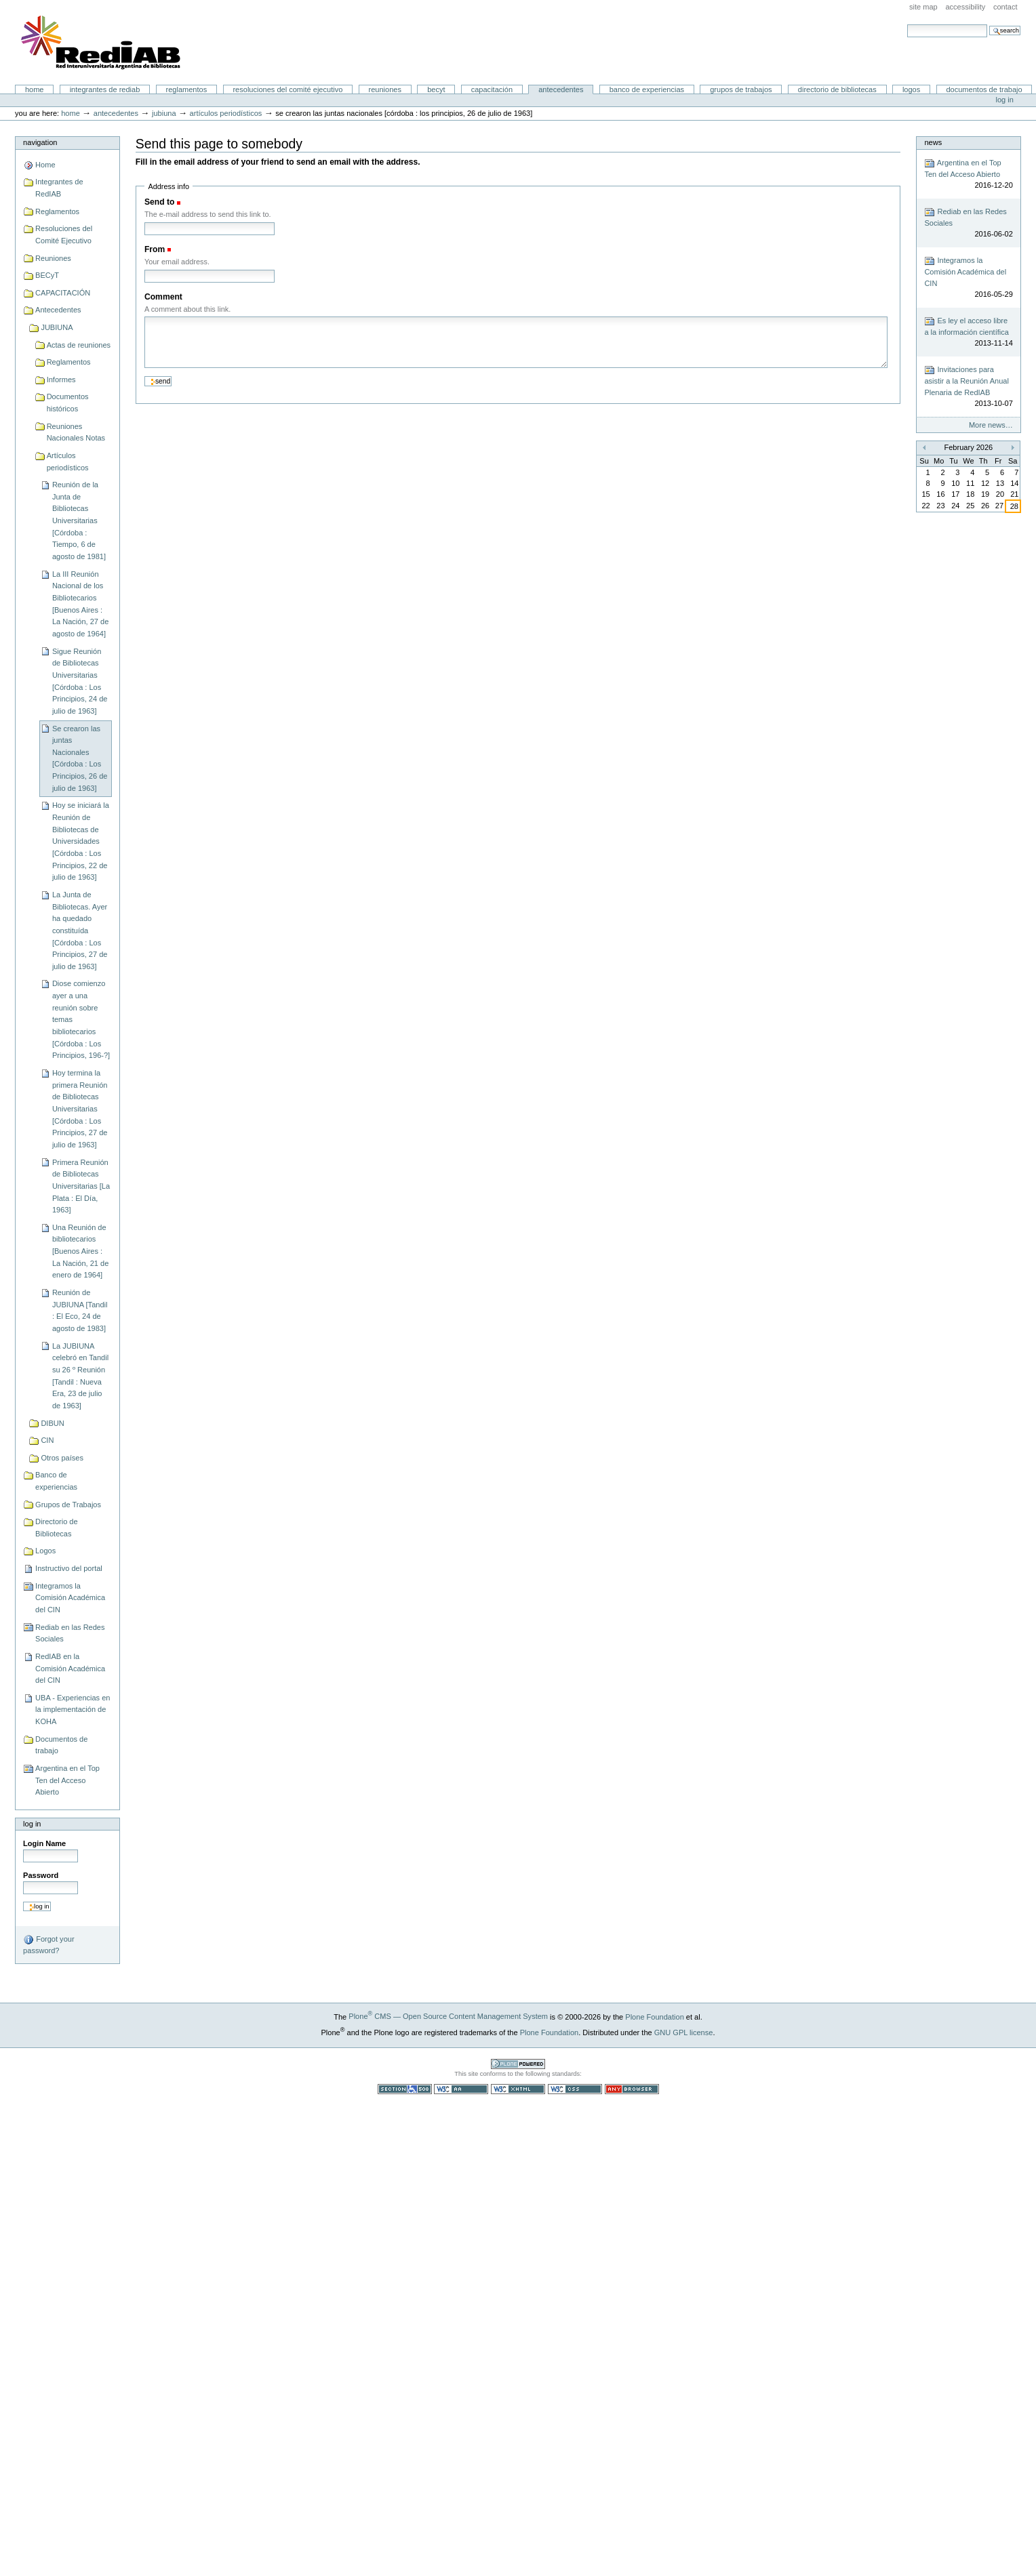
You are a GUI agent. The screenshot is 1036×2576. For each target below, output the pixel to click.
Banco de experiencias (647, 89)
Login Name (44, 1843)
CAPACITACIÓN (492, 89)
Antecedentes (560, 89)
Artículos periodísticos (226, 113)
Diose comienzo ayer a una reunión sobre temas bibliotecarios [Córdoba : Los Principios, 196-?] (81, 1019)
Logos (911, 89)
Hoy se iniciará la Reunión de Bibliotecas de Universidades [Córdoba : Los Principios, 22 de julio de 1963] (80, 841)
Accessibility (965, 7)
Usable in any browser (632, 2089)
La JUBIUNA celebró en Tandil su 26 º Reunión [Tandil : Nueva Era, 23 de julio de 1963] (80, 1376)
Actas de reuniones (79, 345)
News (933, 142)
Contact (1005, 7)
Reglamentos (186, 89)
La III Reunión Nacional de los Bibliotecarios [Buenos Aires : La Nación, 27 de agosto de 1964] (80, 604)
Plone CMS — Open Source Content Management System (448, 2016)
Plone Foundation (654, 2016)
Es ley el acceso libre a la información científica (968, 332)
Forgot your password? (48, 1944)
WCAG (461, 2089)
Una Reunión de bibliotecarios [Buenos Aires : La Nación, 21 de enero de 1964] (80, 1251)
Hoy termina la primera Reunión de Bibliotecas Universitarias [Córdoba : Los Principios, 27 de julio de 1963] (80, 1109)
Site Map (923, 7)
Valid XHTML (518, 2089)
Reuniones (385, 89)
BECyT (436, 89)
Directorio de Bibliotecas (837, 89)
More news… (991, 425)
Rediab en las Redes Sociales (69, 1633)
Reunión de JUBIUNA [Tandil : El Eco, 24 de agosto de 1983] (80, 1310)
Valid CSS (575, 2089)
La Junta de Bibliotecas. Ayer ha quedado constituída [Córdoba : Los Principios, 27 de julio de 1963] (80, 930)
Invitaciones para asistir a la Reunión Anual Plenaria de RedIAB (968, 387)
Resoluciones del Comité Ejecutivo (287, 89)
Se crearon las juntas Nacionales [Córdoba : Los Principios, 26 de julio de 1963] (80, 758)
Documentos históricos (68, 402)
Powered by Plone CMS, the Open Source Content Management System (518, 2064)
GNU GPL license (683, 2032)
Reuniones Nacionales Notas (76, 432)
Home (34, 89)
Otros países (62, 1458)
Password (40, 1875)
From (154, 249)
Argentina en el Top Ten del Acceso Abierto (67, 1780)
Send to (159, 202)
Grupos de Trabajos (741, 89)
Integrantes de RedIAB (105, 89)
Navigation (40, 142)
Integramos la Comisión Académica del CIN (70, 1598)
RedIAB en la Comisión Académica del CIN (70, 1668)
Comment (163, 297)
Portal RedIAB (102, 43)
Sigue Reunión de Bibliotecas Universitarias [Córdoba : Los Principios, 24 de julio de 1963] (80, 681)
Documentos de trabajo (984, 89)
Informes (61, 379)
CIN (47, 1440)
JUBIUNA (164, 113)
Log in (1005, 100)
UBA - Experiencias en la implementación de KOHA (72, 1709)
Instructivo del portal (68, 1568)
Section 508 (405, 2089)
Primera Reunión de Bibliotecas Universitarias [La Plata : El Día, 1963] (81, 1186)
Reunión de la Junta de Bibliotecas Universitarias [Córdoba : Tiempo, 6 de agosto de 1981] (79, 520)
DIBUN (52, 1423)
